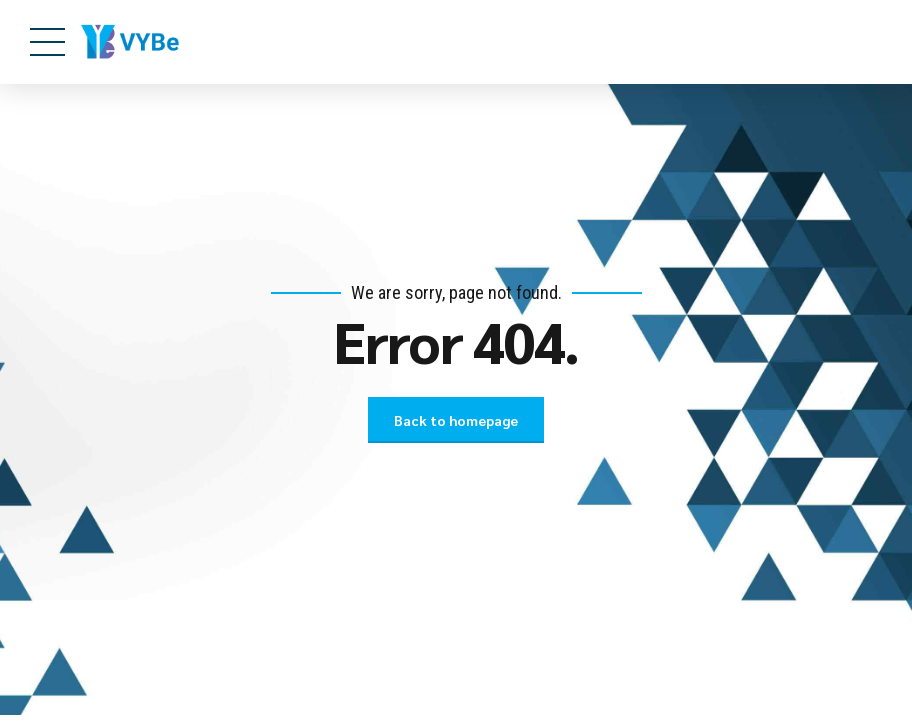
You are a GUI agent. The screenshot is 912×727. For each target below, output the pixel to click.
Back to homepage (456, 420)
